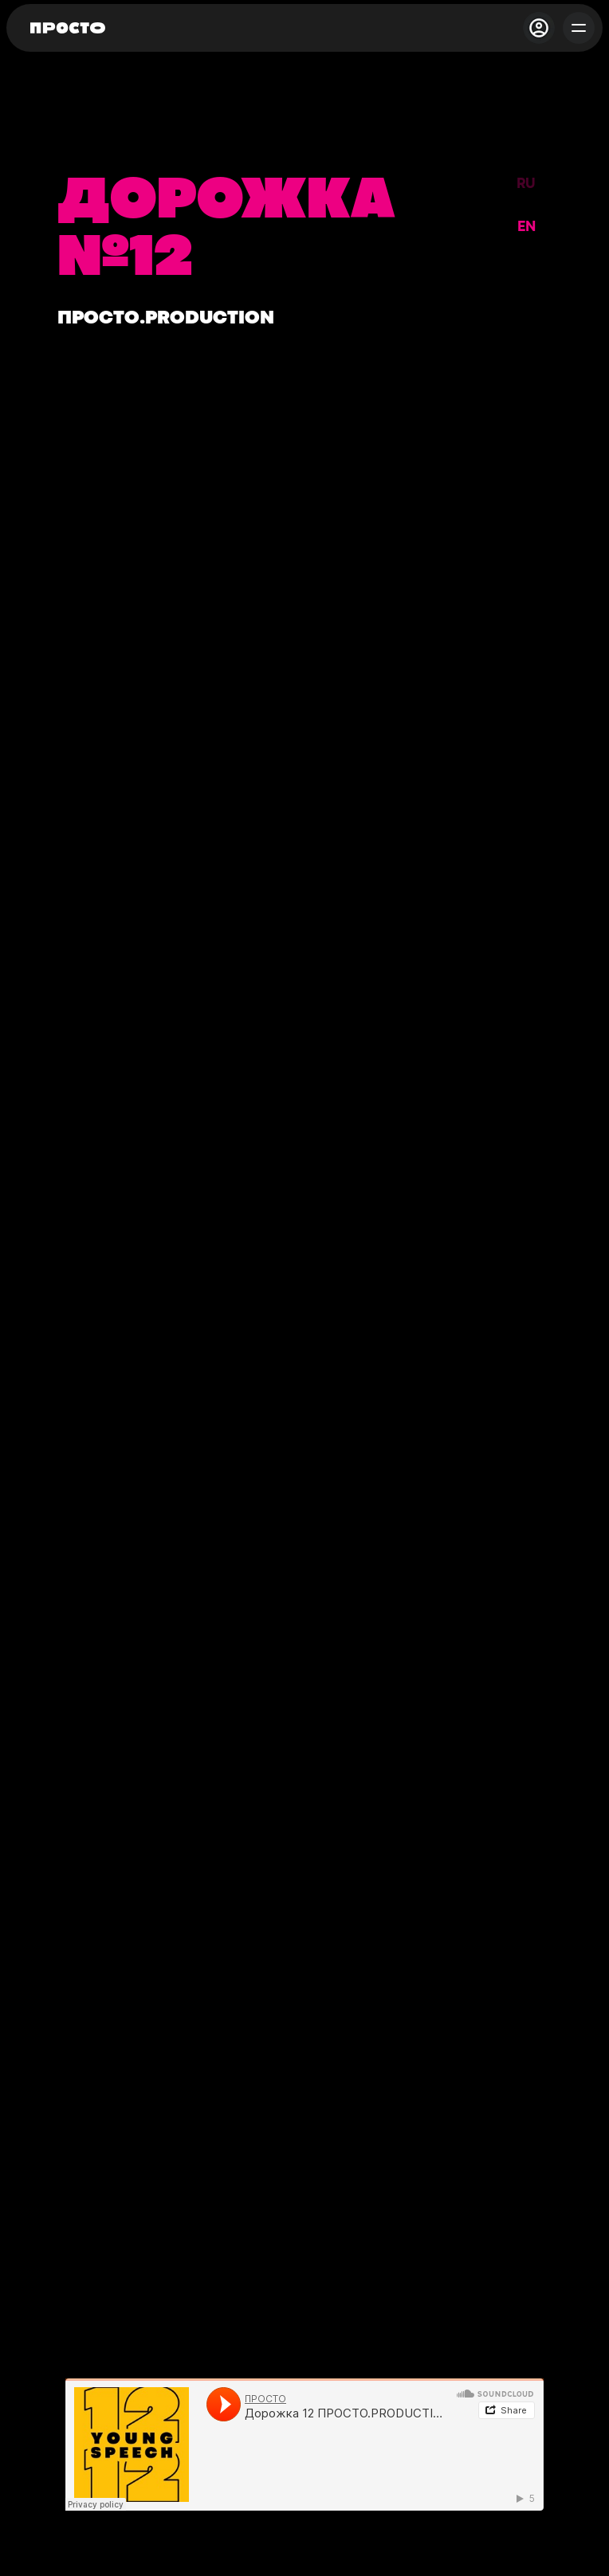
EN (526, 227)
